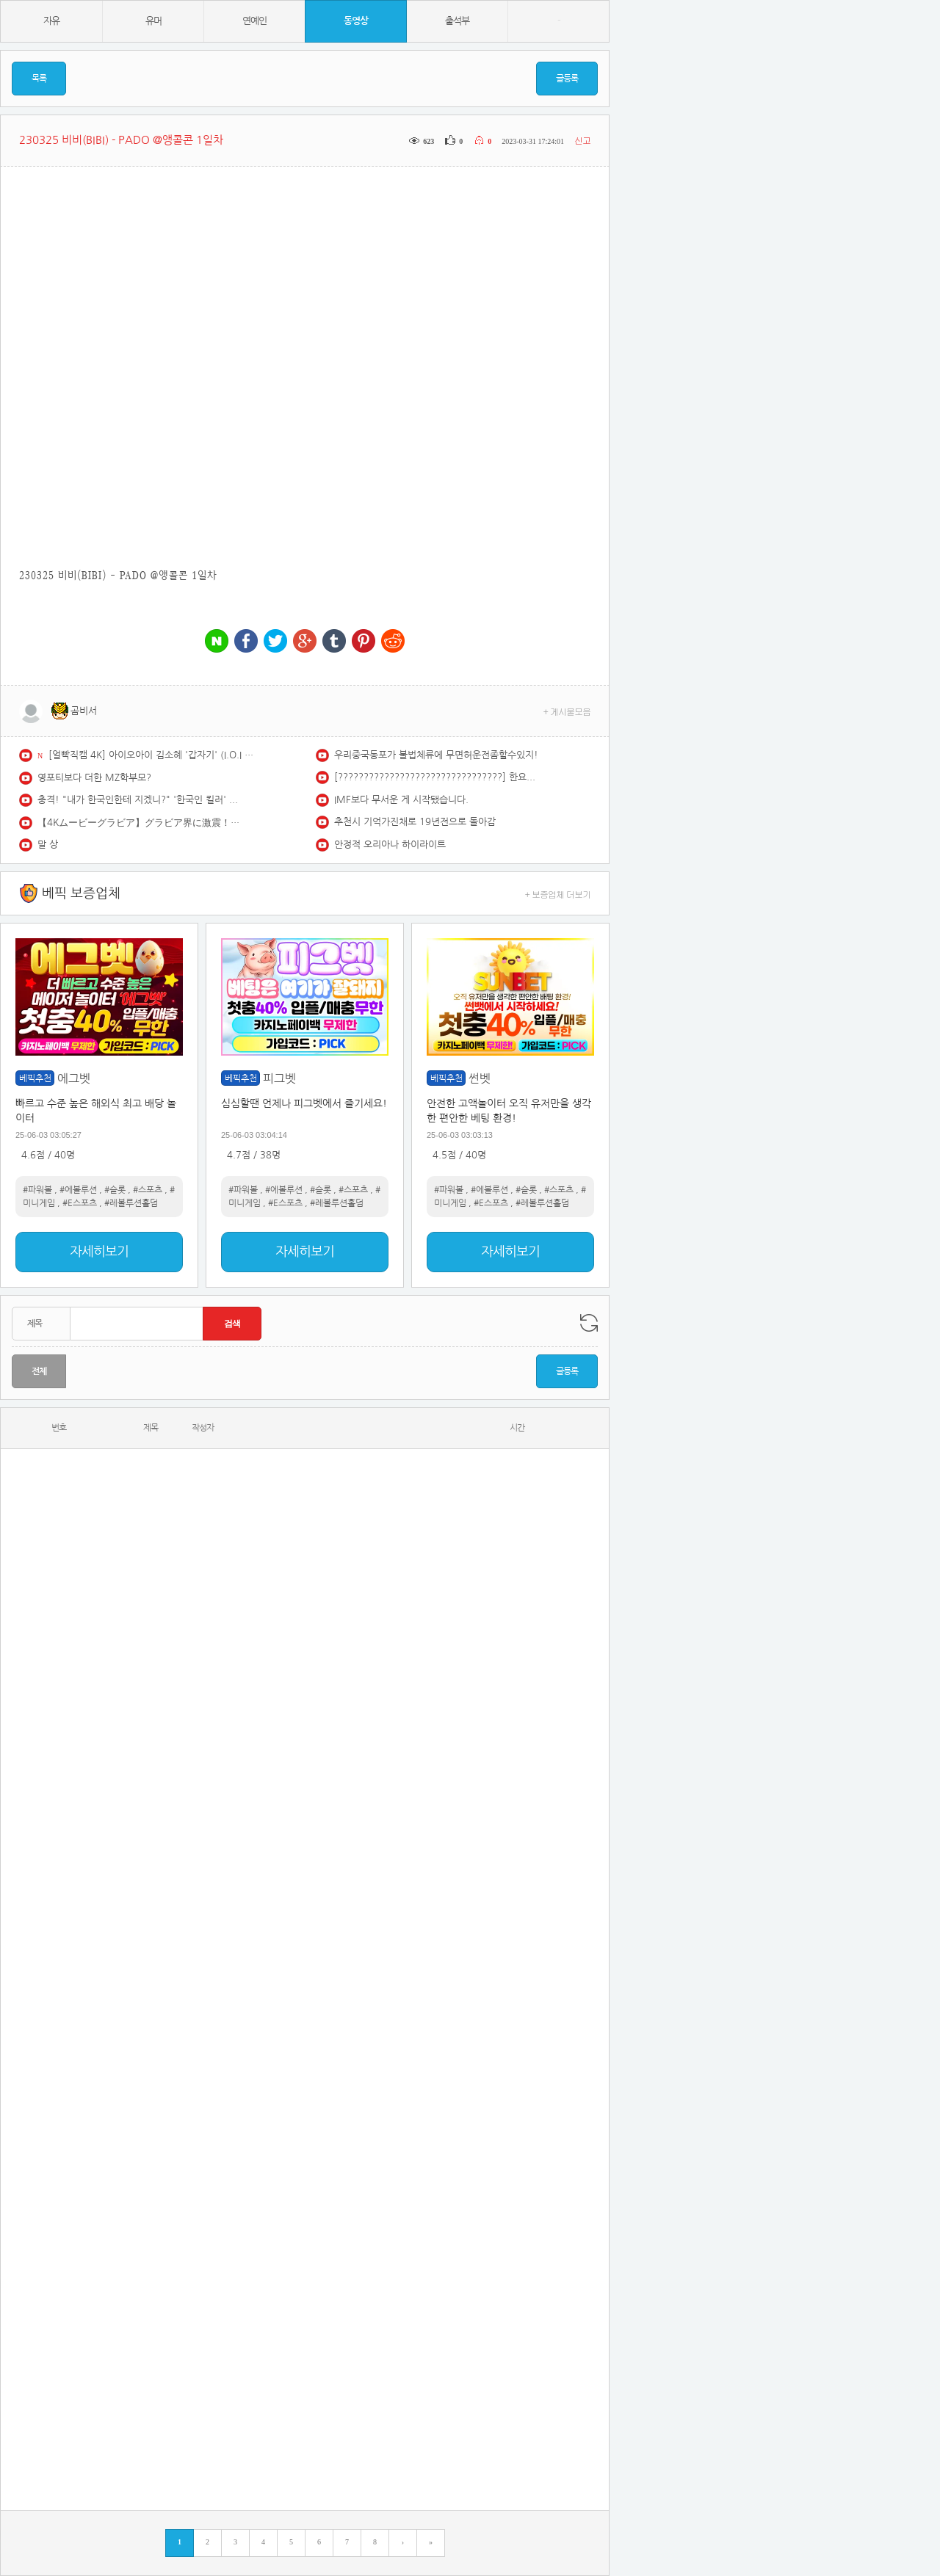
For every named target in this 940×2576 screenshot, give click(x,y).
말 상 (47, 844)
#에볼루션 (78, 1190)
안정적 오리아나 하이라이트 (390, 844)
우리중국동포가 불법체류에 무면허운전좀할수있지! (436, 755)
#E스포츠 (79, 1203)
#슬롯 (115, 1190)
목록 (39, 78)
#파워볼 (37, 1190)
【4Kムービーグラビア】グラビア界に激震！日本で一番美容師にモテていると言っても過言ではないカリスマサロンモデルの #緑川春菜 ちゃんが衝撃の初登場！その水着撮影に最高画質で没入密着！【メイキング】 (140, 822)
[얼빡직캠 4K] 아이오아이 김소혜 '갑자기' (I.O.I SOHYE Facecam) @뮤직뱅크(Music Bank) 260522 (151, 755)
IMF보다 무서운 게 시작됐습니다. (401, 800)
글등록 (567, 78)
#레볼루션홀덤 (131, 1203)
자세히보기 (99, 1251)
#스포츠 (147, 1190)
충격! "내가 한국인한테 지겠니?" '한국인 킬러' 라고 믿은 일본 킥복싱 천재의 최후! (140, 800)
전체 (39, 1371)
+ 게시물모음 (567, 711)
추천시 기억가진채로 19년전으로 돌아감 (415, 822)
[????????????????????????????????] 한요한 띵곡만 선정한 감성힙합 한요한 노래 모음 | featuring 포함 (437, 777)
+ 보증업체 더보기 (558, 894)
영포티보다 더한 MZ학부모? (94, 778)
